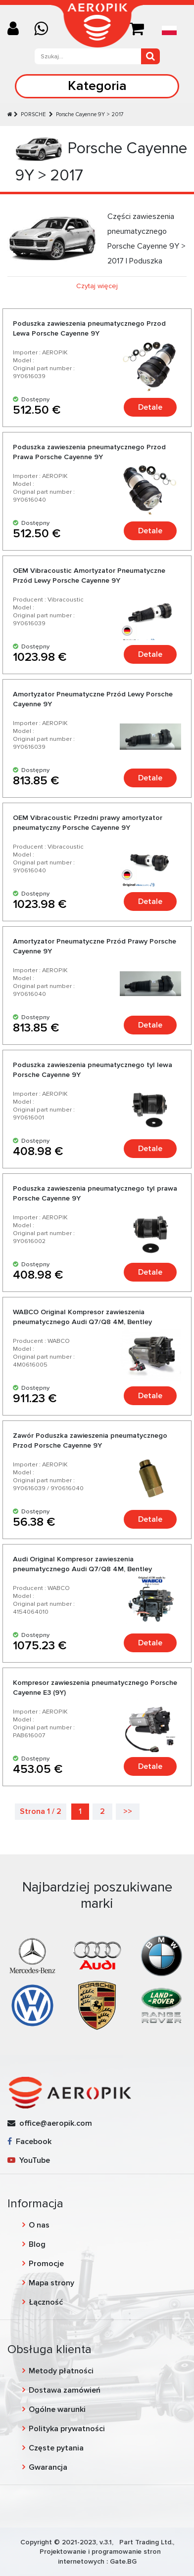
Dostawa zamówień (64, 2390)
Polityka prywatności (67, 2429)
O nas (39, 2225)
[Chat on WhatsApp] (44, 29)
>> (127, 1811)
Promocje (46, 2264)
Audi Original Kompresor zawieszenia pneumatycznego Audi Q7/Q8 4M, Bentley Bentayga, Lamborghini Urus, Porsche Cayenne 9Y (94, 1569)
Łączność (46, 2302)
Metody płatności (61, 2371)
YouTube (28, 2160)
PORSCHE (34, 114)
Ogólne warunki (57, 2409)
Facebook (29, 2142)
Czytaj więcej (97, 286)
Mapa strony (51, 2283)
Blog (37, 2244)
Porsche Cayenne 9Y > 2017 (90, 114)
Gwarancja (48, 2467)
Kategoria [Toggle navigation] (97, 86)
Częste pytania (56, 2448)
